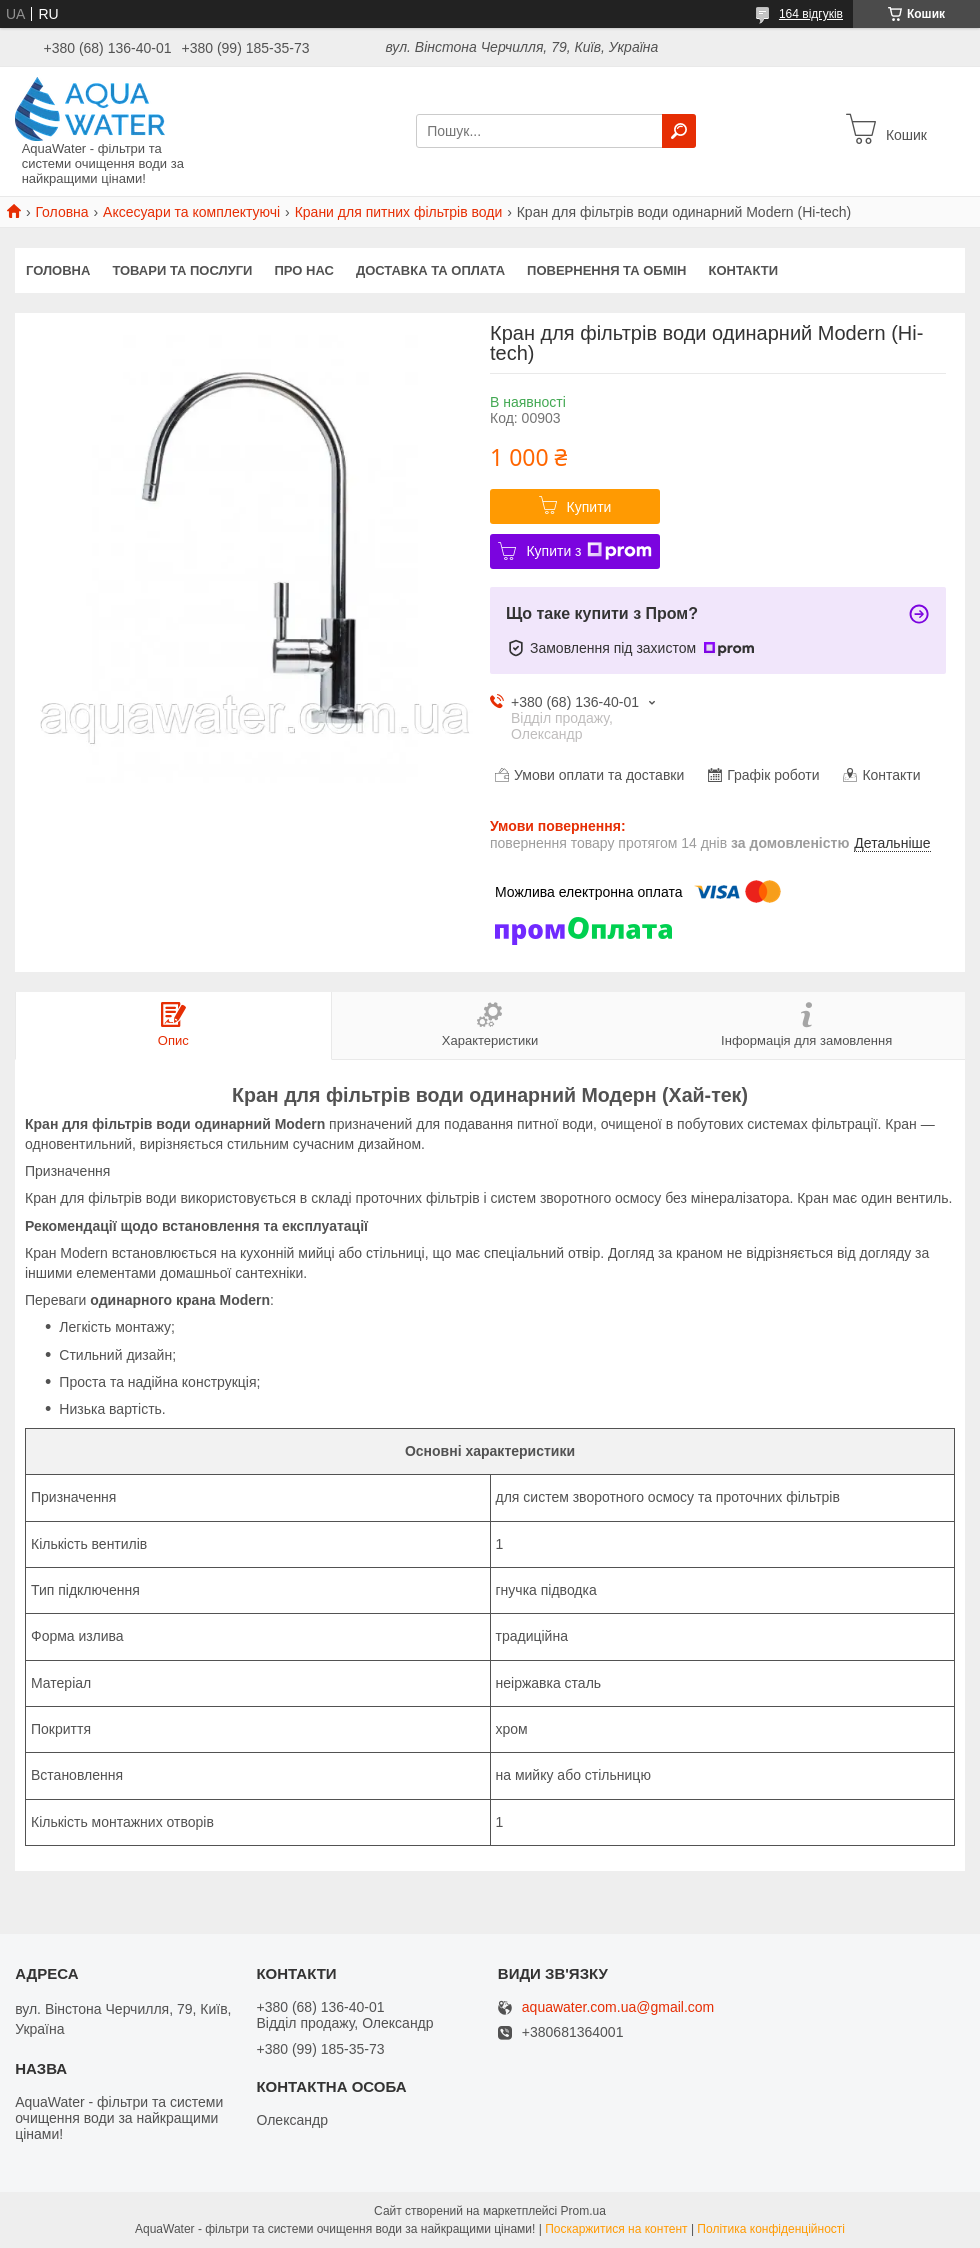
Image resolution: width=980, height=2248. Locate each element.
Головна (61, 212)
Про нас (303, 270)
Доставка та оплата (430, 270)
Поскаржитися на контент (616, 2229)
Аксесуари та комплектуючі (191, 212)
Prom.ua (583, 2211)
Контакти (744, 270)
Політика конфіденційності (771, 2229)
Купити (589, 507)
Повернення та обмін (606, 270)
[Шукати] (679, 131)
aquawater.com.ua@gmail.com (618, 2007)
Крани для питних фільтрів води (399, 212)
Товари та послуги (182, 270)
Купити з (588, 551)
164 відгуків (811, 14)
